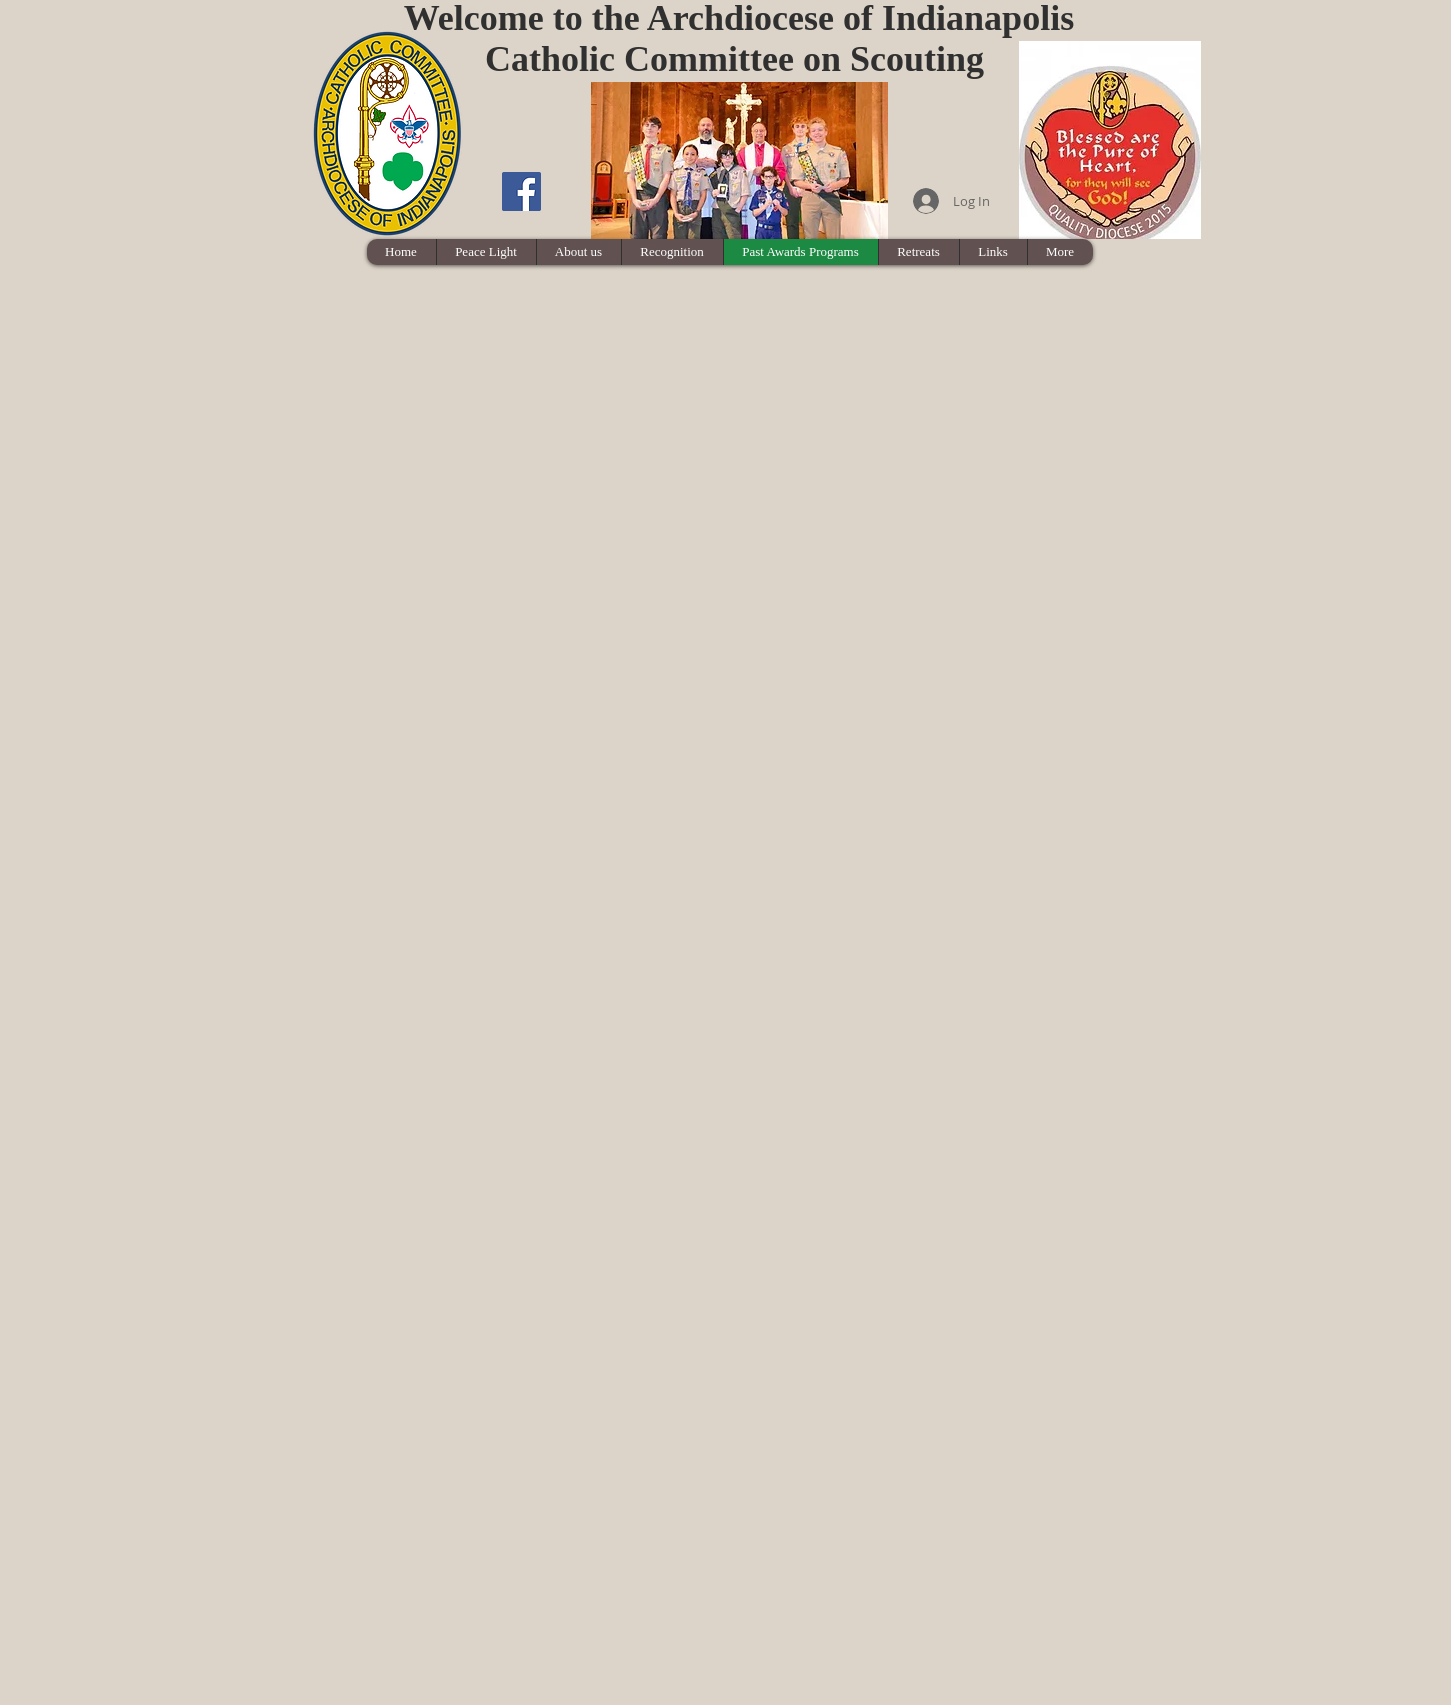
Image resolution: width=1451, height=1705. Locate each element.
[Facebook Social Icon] (521, 191)
